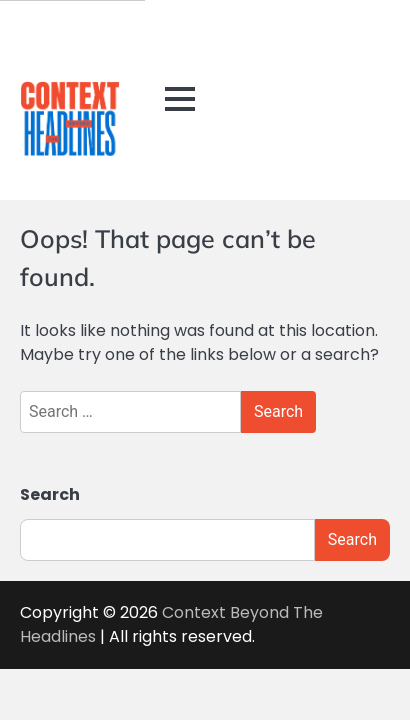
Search (50, 494)
